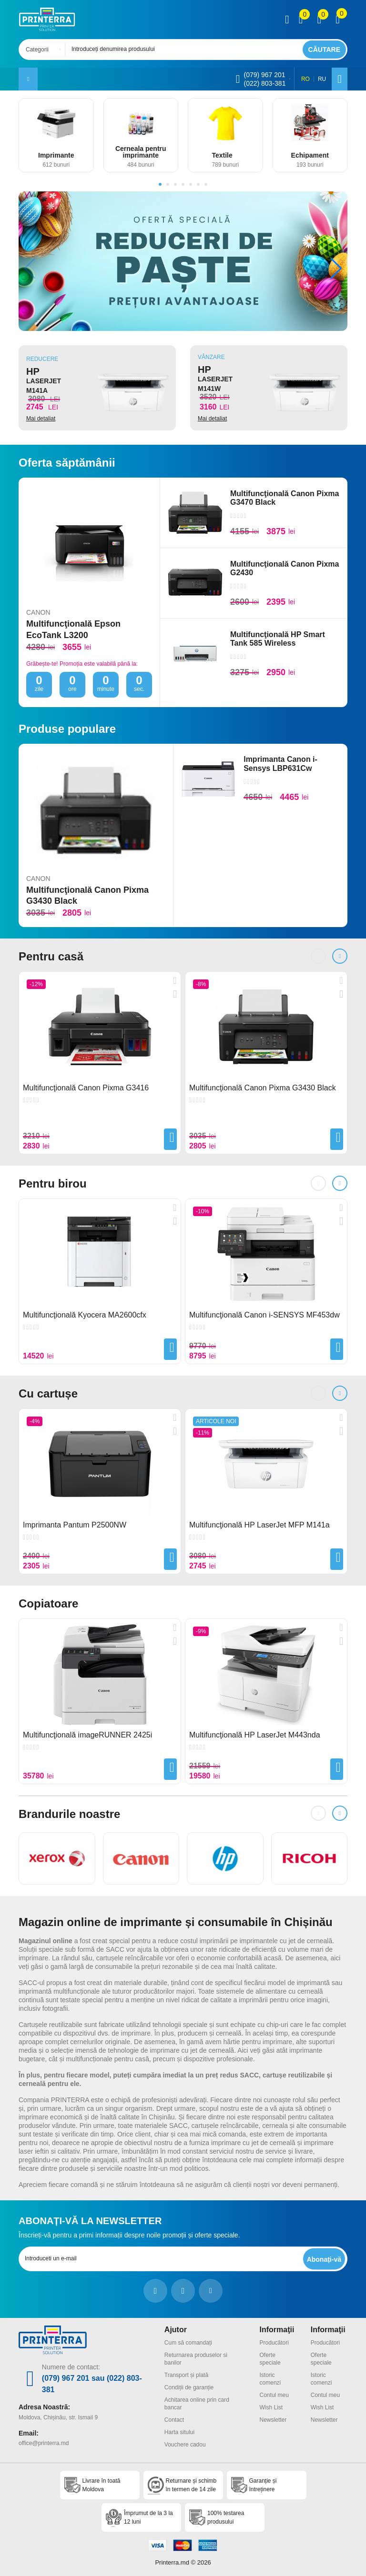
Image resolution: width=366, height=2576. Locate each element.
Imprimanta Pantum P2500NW (74, 1525)
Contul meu (274, 2395)
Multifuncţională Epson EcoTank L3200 (73, 629)
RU (322, 79)
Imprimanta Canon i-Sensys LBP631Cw (280, 763)
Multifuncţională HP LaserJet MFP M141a (259, 1525)
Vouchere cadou (185, 2444)
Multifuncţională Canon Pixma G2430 (284, 568)
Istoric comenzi (270, 2379)
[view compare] (301, 19)
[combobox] (44, 49)
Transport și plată (186, 2375)
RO (305, 79)
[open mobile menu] (28, 79)
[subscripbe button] (324, 2259)
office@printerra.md (44, 2443)
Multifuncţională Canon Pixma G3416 (86, 1088)
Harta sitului (179, 2432)
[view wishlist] (319, 19)
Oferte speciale (270, 2359)
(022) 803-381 (264, 83)
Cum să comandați (188, 2342)
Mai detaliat (40, 418)
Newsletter (273, 2419)
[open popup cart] (338, 19)
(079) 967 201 (264, 75)
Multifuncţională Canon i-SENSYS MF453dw (264, 1315)
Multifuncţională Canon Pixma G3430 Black (87, 895)
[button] (160, 184)
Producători (274, 2342)
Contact (174, 2419)
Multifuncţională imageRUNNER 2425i (87, 1735)
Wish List (271, 2407)
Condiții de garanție (189, 2387)
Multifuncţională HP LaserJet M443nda (254, 1735)
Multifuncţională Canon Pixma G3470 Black (284, 497)
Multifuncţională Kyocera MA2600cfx (84, 1315)
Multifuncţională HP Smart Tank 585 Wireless (277, 638)
